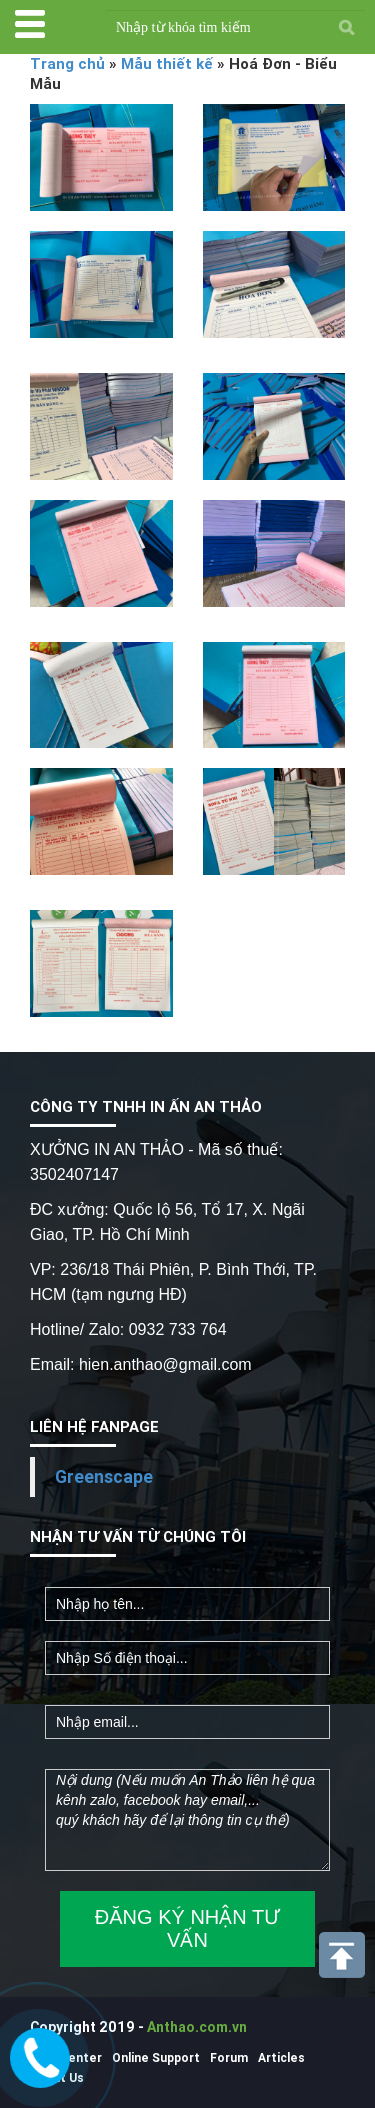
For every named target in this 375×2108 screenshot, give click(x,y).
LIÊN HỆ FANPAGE (94, 1426)
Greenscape (104, 1476)
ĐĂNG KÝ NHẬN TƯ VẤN (187, 1928)
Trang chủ (67, 63)
